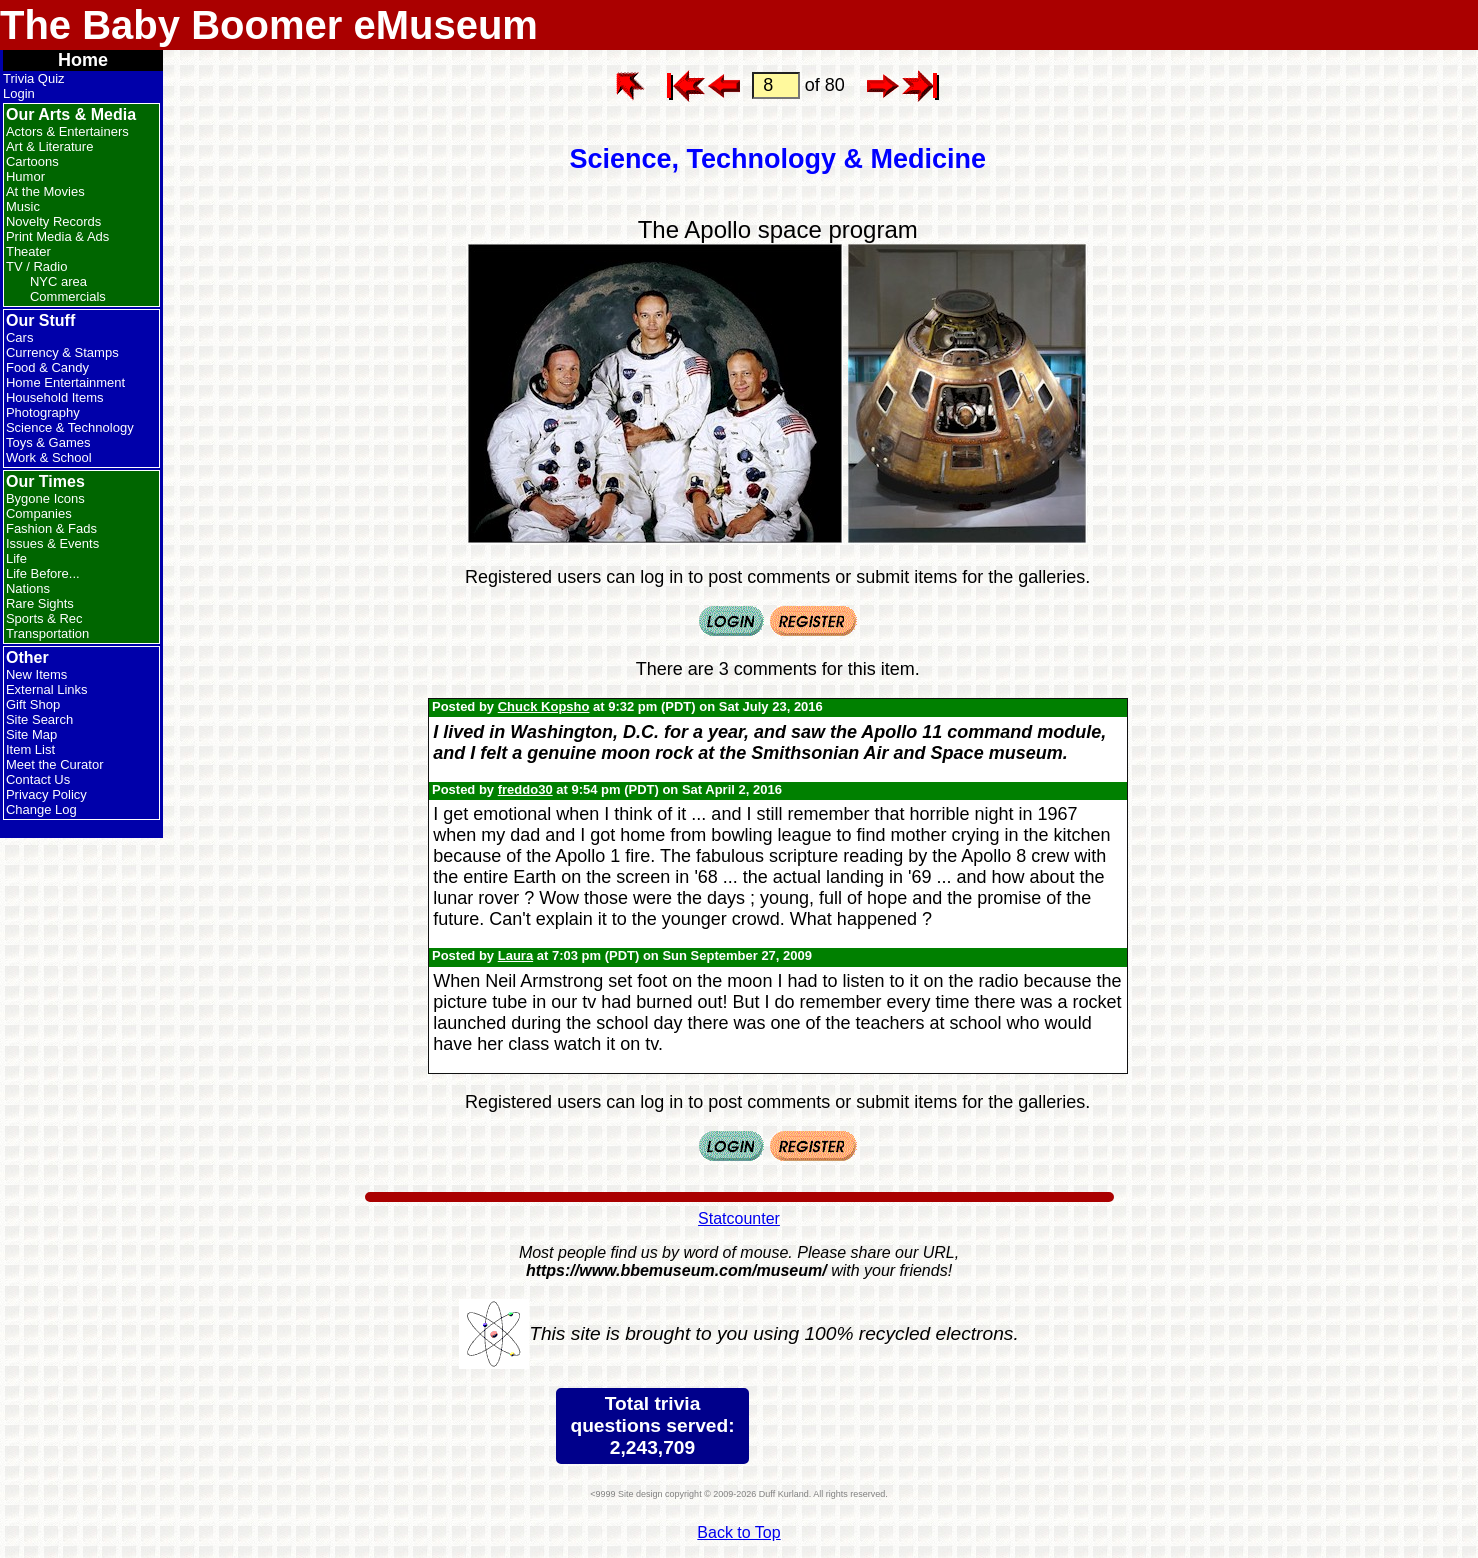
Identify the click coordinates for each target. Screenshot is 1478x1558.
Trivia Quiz (34, 78)
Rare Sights (40, 603)
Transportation (47, 633)
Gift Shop (33, 704)
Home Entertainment (65, 382)
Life (16, 558)
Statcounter (739, 1218)
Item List (30, 749)
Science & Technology (70, 427)
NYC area (58, 281)
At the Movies (45, 191)
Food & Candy (47, 367)
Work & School (49, 457)
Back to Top (738, 1532)
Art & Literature (49, 146)
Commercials (68, 296)
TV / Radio (36, 266)
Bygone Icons (45, 498)
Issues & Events (52, 543)
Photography (43, 412)
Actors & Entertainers (67, 131)
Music (23, 206)
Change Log (41, 809)
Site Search (39, 719)
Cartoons (32, 161)
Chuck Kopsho (544, 706)
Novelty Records (53, 221)
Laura (515, 955)
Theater (28, 251)
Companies (39, 513)
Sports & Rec (44, 618)
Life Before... (43, 573)
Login (19, 93)
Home (83, 60)
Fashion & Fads (51, 528)
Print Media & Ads (57, 236)
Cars (19, 337)
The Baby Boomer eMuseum (269, 25)
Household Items (55, 397)
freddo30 (525, 789)
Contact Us (38, 779)
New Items (36, 674)
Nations (28, 588)
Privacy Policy (46, 794)
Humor (25, 176)
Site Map (31, 734)
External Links (47, 689)
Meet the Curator (55, 764)
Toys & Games (48, 442)
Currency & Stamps (62, 352)
